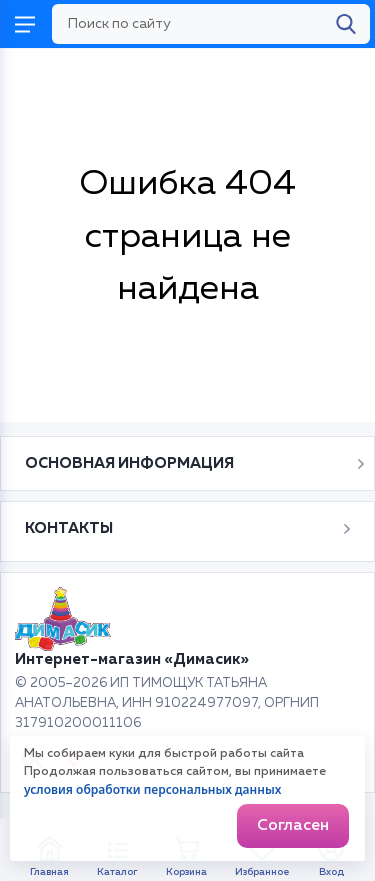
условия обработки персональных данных (152, 789)
